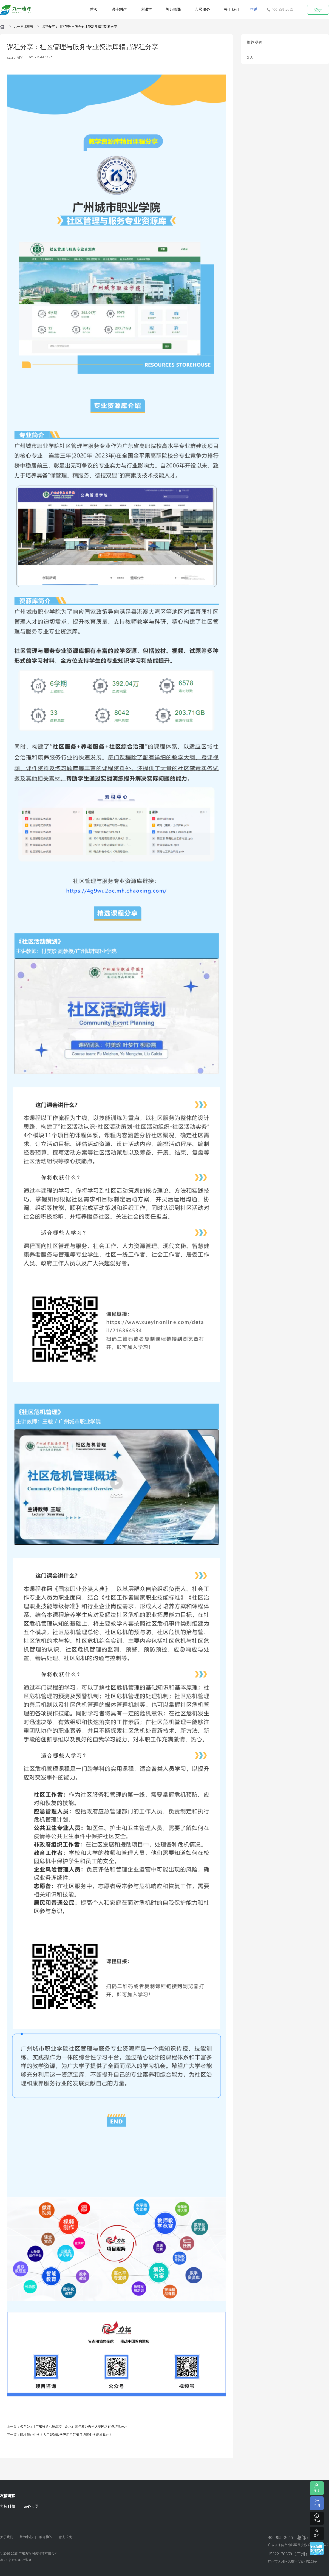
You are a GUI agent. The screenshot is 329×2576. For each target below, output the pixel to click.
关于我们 (231, 9)
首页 (94, 9)
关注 (316, 2533)
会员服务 (202, 9)
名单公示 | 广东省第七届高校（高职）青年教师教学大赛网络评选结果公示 (73, 2426)
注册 (316, 2487)
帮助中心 (26, 2537)
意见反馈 (65, 2537)
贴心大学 (31, 2506)
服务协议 (45, 2537)
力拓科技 (7, 2506)
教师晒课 (173, 9)
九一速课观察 (23, 27)
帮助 (254, 9)
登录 (318, 10)
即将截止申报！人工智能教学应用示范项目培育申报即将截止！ (66, 2435)
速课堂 (146, 9)
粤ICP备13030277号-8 (15, 2560)
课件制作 (119, 9)
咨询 (316, 2502)
